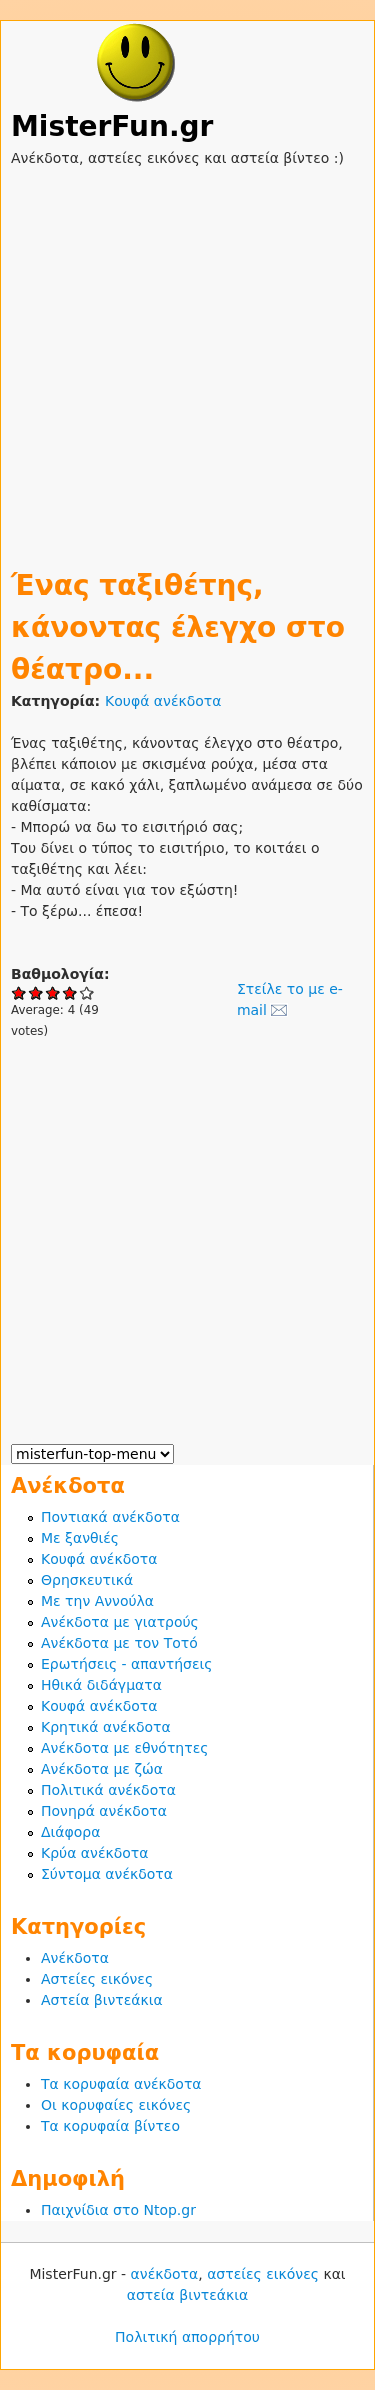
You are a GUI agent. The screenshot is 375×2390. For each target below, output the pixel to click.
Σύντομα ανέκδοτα (107, 1874)
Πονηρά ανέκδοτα (104, 1811)
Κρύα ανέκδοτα (95, 1853)
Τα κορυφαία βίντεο (110, 2126)
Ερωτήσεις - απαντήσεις (127, 1664)
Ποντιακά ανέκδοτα (110, 1517)
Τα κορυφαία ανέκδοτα (121, 2084)
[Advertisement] (187, 356)
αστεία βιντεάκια (187, 2295)
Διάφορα (70, 1832)
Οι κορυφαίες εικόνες (116, 2105)
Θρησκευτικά (87, 1580)
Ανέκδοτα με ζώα (102, 1769)
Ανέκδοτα (75, 1958)
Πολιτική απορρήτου (187, 2337)
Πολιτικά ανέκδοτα (108, 1790)
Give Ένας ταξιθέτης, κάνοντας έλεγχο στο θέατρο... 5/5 (87, 992)
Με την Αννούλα (97, 1601)
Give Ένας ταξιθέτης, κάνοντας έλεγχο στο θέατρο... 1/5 (19, 992)
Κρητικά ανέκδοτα (106, 1727)
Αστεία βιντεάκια (102, 2000)
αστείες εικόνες (263, 2274)
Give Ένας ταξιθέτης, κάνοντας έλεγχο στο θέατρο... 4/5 (70, 992)
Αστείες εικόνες (97, 1979)
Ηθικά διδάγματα (101, 1685)
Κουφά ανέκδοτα (163, 701)
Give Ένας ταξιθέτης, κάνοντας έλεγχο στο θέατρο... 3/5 (53, 992)
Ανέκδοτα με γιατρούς (120, 1622)
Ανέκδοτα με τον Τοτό (119, 1643)
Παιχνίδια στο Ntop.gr (118, 2210)
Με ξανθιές (80, 1538)
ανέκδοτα (165, 2274)
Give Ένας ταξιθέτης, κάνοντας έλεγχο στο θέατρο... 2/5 (36, 992)
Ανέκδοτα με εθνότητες (124, 1748)
